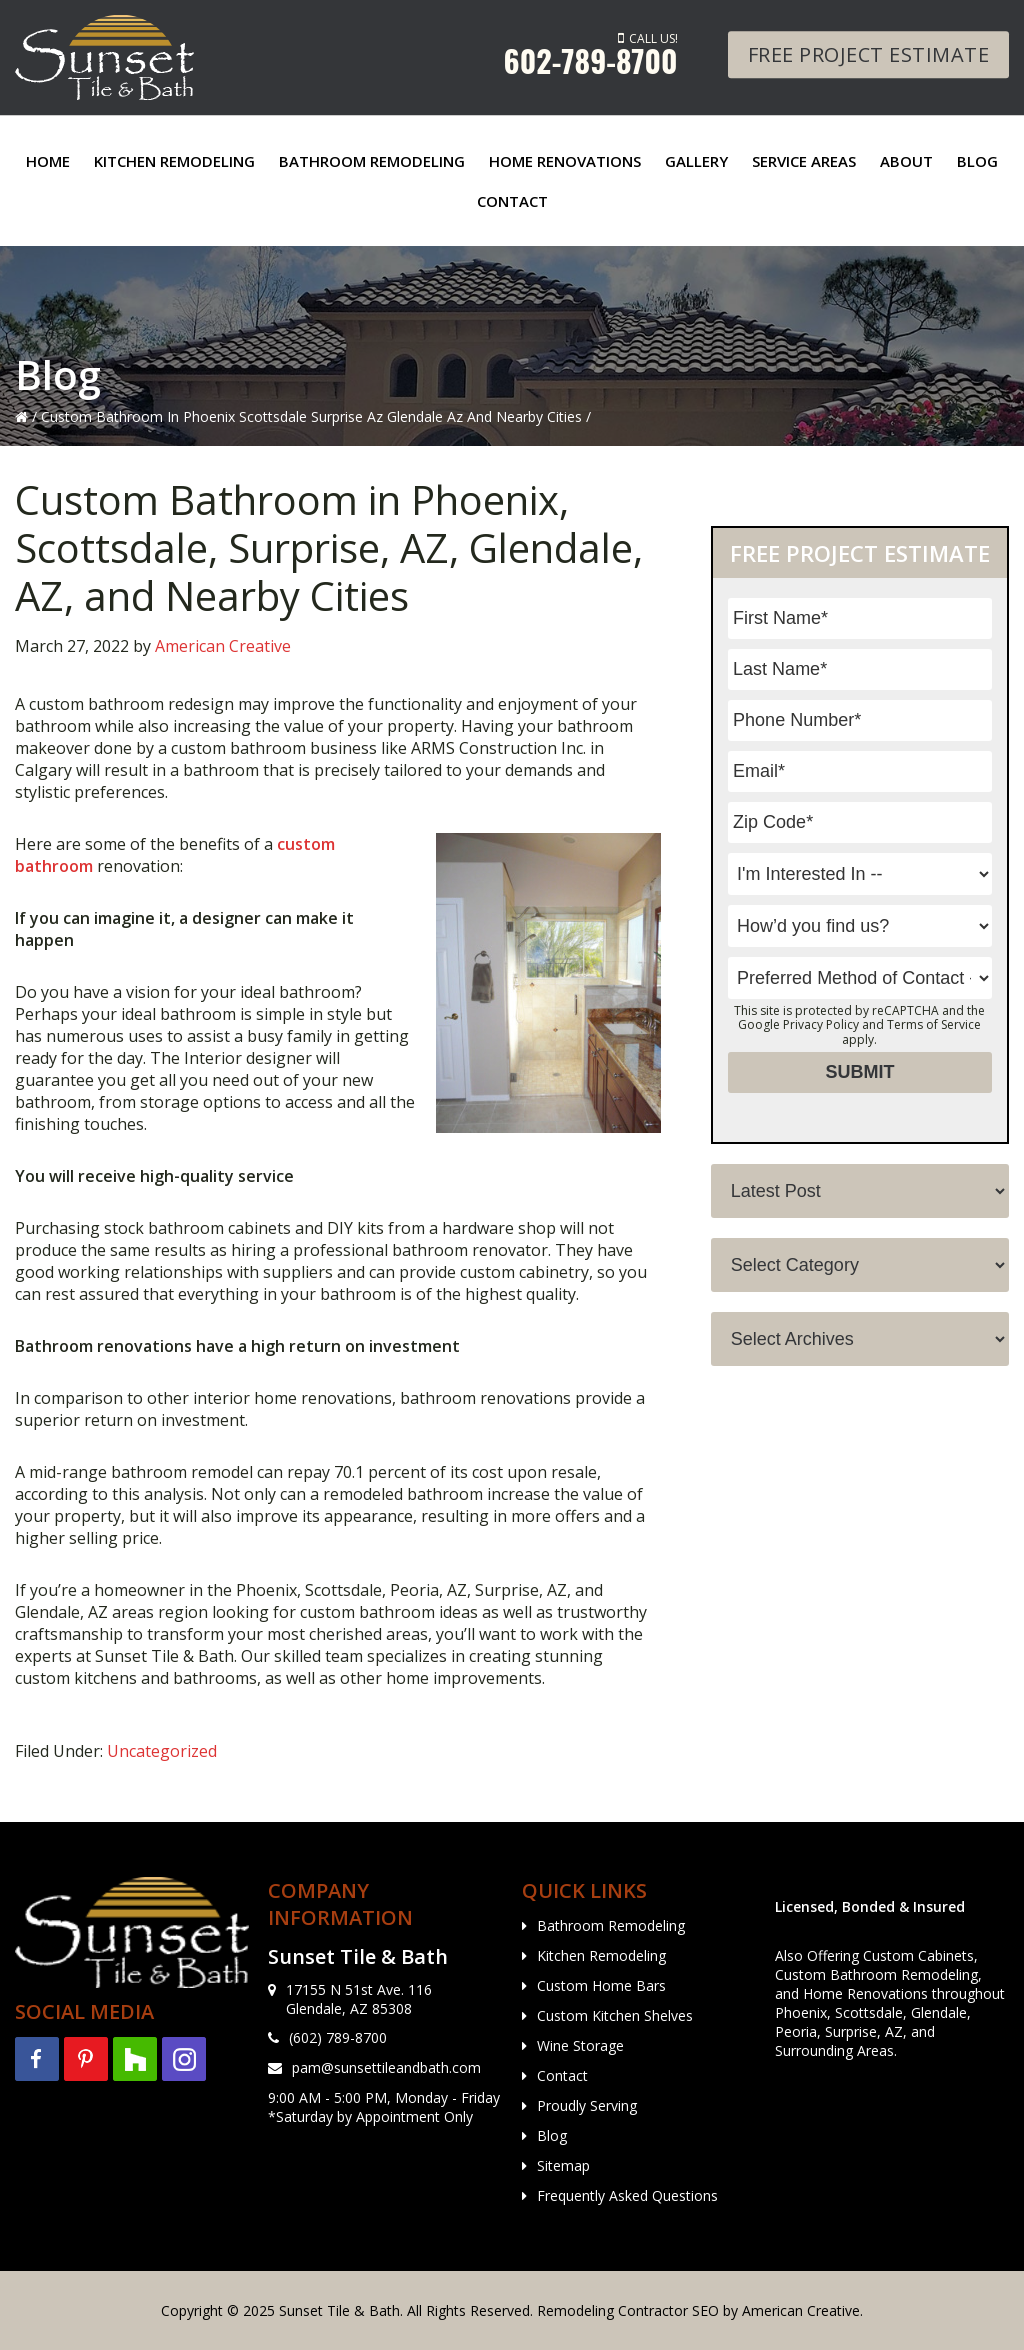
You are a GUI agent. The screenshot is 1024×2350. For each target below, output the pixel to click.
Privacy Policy (821, 1024)
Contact (562, 2075)
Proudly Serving (587, 2105)
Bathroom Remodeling (611, 1925)
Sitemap (563, 2165)
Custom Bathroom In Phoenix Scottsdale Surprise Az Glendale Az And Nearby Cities (311, 416)
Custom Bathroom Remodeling (876, 1974)
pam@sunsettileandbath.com (386, 2067)
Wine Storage (580, 2045)
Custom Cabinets (918, 1955)
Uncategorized (162, 1751)
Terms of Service (934, 1024)
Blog (552, 2135)
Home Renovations (865, 1993)
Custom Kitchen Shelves (615, 2015)
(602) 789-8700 (338, 2037)
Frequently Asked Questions (627, 2195)
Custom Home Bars (601, 1985)
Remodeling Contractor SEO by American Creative (698, 2310)
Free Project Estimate (869, 54)
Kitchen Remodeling (601, 1955)
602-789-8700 (591, 60)
